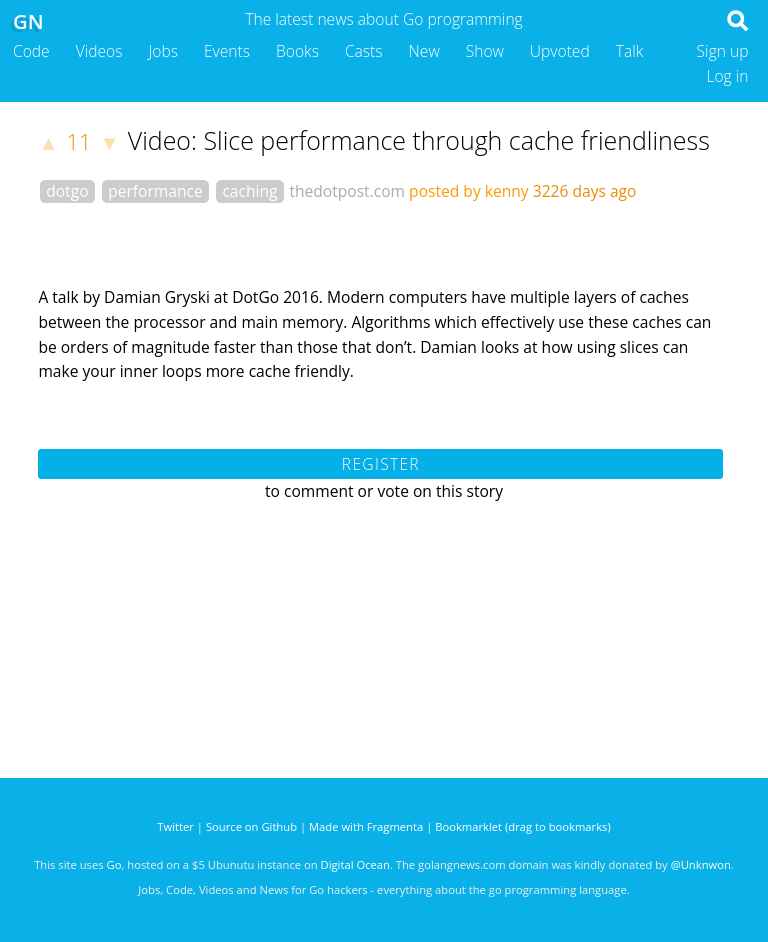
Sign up (723, 51)
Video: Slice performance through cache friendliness (419, 140)
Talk (630, 51)
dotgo (67, 191)
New (424, 51)
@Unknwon (701, 864)
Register (381, 464)
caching (249, 191)
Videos (99, 51)
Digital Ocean (355, 864)
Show (485, 51)
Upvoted (560, 51)
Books (297, 51)
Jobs (163, 51)
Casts (364, 51)
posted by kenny (469, 191)
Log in (727, 76)
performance (155, 191)
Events (227, 51)
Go (114, 864)
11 (79, 141)
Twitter (175, 826)
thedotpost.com (347, 191)
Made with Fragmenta (366, 826)
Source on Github (251, 826)
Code (31, 51)
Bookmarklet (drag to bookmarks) (522, 826)
